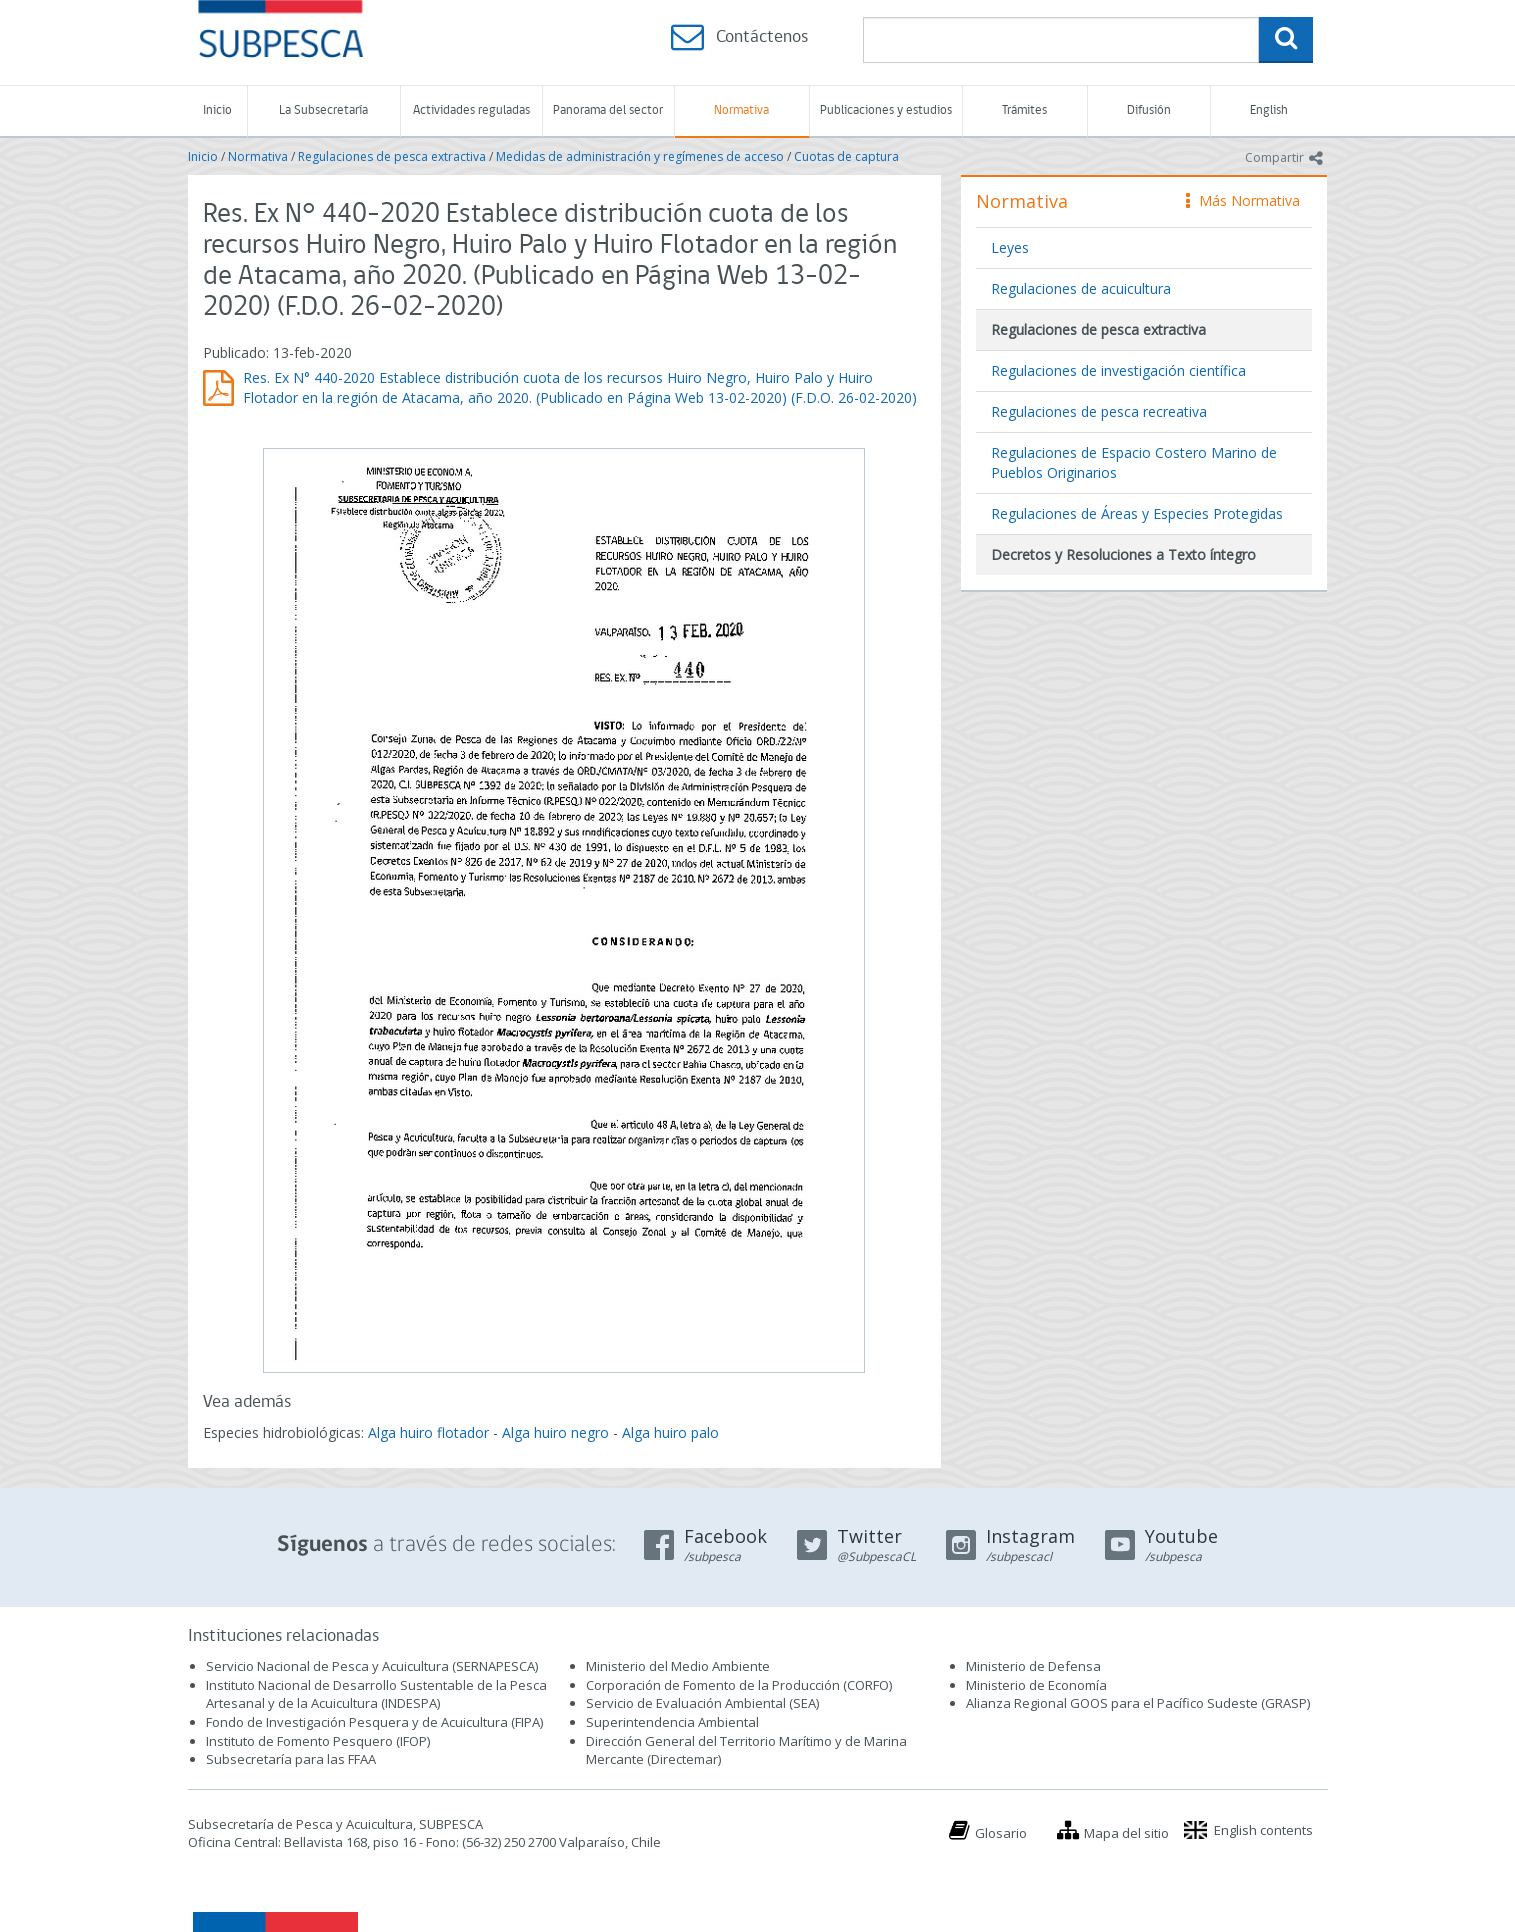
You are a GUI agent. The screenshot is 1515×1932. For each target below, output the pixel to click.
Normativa (741, 110)
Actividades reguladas (471, 110)
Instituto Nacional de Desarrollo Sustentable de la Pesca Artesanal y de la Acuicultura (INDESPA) (376, 1694)
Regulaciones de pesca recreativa (1099, 411)
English (1269, 110)
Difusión (1149, 110)
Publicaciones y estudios (886, 110)
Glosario (1001, 1833)
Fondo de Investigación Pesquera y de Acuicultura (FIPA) (374, 1722)
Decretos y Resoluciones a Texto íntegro (1123, 554)
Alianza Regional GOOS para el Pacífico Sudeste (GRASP (1136, 1703)
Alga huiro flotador (428, 1432)
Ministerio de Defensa (1033, 1666)
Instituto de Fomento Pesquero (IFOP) (318, 1741)
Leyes (1010, 247)
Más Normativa (1243, 200)
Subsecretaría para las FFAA (291, 1759)
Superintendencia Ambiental (672, 1722)
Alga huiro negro (555, 1432)
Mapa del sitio (1126, 1833)
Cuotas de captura (846, 156)
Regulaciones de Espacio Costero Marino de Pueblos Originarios (1134, 462)
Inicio (217, 110)
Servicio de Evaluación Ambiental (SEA (701, 1703)
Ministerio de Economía (1036, 1685)
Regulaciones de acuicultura (1081, 288)
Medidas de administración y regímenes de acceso (640, 156)
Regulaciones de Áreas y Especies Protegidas (1137, 513)
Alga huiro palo (670, 1432)
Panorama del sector (608, 110)
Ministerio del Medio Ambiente (678, 1666)
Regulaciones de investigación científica (1118, 370)
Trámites (1024, 110)
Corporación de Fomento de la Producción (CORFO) (739, 1685)
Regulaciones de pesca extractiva (392, 156)
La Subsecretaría (323, 110)
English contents (1263, 1830)
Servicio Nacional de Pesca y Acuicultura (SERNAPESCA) (372, 1666)
